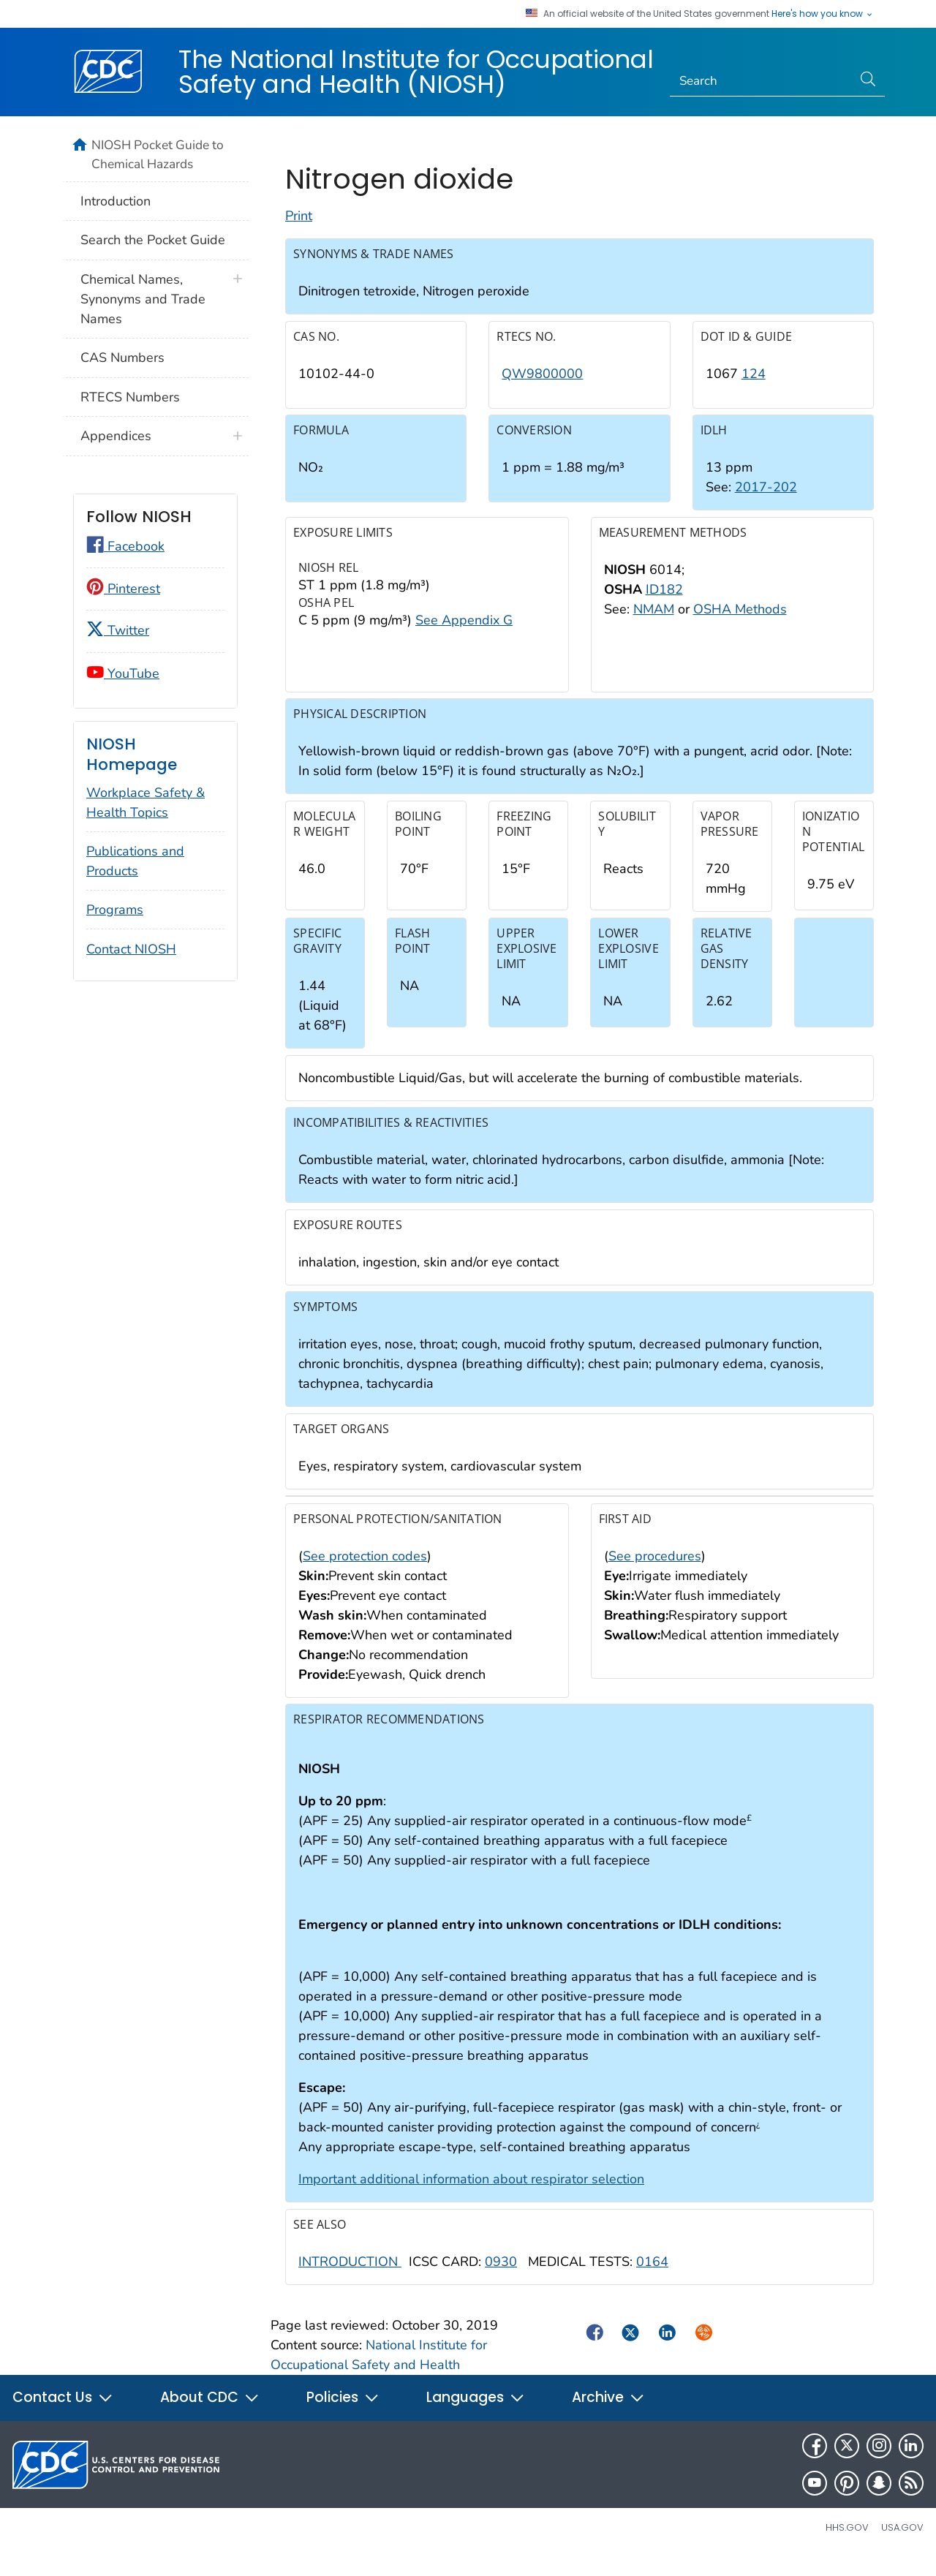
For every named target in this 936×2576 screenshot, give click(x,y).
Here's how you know (822, 14)
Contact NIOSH (131, 949)
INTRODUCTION (349, 2277)
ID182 (664, 605)
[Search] (761, 81)
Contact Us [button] (62, 2414)
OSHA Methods (740, 625)
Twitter (117, 630)
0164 (652, 2277)
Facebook (125, 546)
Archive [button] (608, 2414)
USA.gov (902, 2544)
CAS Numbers (122, 357)
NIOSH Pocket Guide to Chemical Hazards (157, 154)
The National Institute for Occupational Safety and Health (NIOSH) (416, 72)
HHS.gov (847, 2544)
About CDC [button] (210, 2414)
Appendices (115, 436)
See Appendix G (464, 636)
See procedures (654, 1572)
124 (753, 390)
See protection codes (365, 1572)
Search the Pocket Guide (152, 240)
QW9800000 (542, 390)
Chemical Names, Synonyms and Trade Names (142, 299)
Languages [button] (475, 2414)
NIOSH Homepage (131, 754)
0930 (501, 2277)
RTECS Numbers (130, 397)
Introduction (115, 201)
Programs (114, 909)
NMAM (653, 625)
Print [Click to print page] (298, 232)
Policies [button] (343, 2414)
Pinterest (123, 588)
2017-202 (766, 504)
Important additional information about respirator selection (471, 2196)
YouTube (122, 673)
